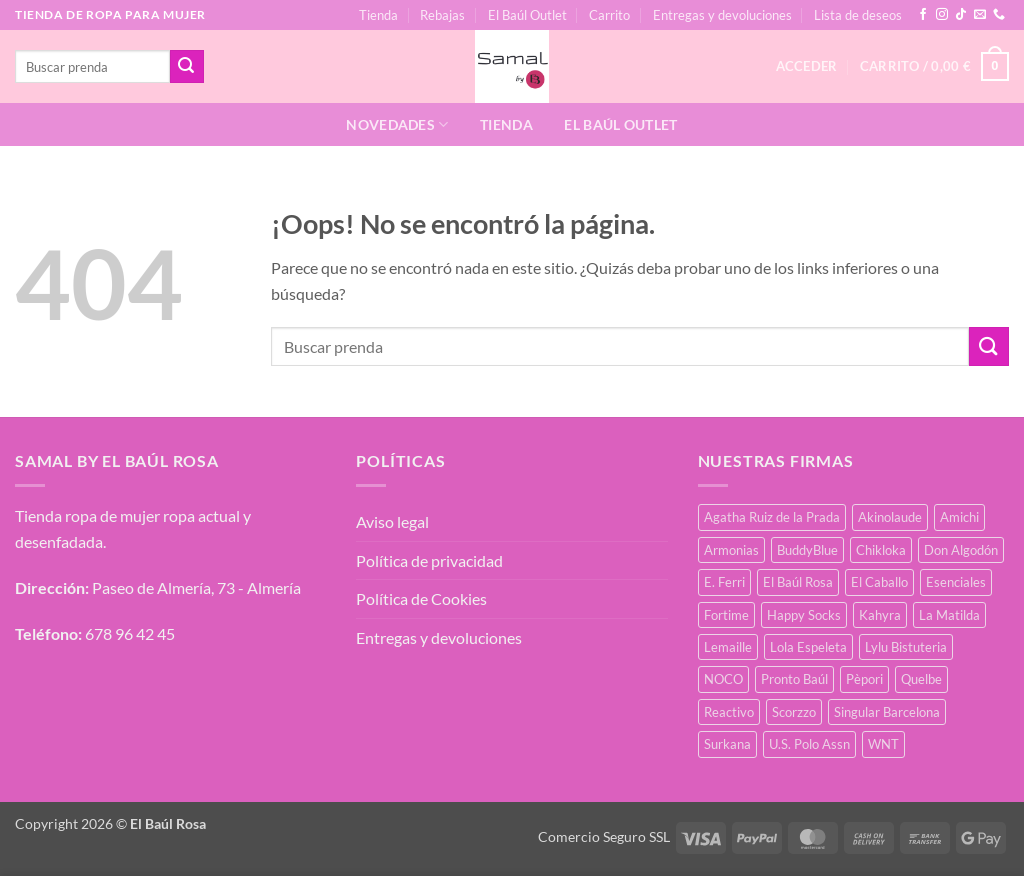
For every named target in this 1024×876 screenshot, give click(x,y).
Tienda (378, 15)
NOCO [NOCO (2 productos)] (723, 679)
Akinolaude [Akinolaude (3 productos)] (890, 517)
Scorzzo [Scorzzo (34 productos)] (794, 712)
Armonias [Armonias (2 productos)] (731, 550)
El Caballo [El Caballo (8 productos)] (879, 582)
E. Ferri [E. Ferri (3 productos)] (724, 582)
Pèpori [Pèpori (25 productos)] (864, 679)
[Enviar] (187, 67)
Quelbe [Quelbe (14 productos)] (921, 679)
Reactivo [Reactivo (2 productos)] (729, 712)
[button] (934, 67)
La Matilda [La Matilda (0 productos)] (949, 615)
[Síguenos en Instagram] (942, 15)
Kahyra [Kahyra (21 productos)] (880, 615)
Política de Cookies (421, 598)
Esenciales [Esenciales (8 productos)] (956, 582)
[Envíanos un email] (980, 15)
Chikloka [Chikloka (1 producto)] (881, 550)
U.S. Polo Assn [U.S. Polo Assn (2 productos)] (809, 744)
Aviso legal (392, 521)
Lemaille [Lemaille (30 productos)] (728, 647)
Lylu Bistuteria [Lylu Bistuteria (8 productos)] (906, 647)
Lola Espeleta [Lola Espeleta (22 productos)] (808, 647)
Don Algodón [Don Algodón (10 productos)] (961, 550)
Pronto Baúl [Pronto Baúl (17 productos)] (794, 679)
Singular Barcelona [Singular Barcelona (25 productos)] (887, 712)
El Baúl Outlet (527, 15)
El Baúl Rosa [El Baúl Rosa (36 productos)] (798, 582)
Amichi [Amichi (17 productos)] (959, 517)
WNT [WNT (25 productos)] (883, 744)
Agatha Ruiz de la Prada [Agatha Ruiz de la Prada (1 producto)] (772, 517)
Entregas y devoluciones (722, 15)
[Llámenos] (999, 15)
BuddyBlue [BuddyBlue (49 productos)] (807, 550)
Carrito (609, 15)
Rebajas (442, 15)
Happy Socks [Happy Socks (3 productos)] (804, 615)
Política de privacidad (429, 560)
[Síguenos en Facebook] (923, 15)
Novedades (397, 124)
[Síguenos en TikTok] (961, 15)
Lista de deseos (858, 15)
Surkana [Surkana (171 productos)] (727, 744)
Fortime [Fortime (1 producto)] (726, 615)
